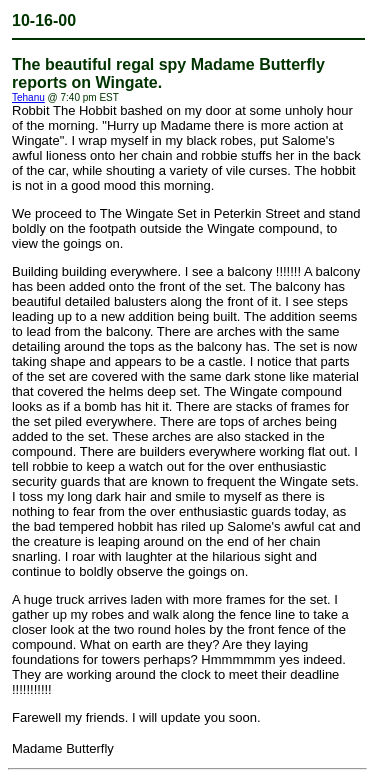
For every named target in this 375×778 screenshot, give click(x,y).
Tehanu (28, 97)
